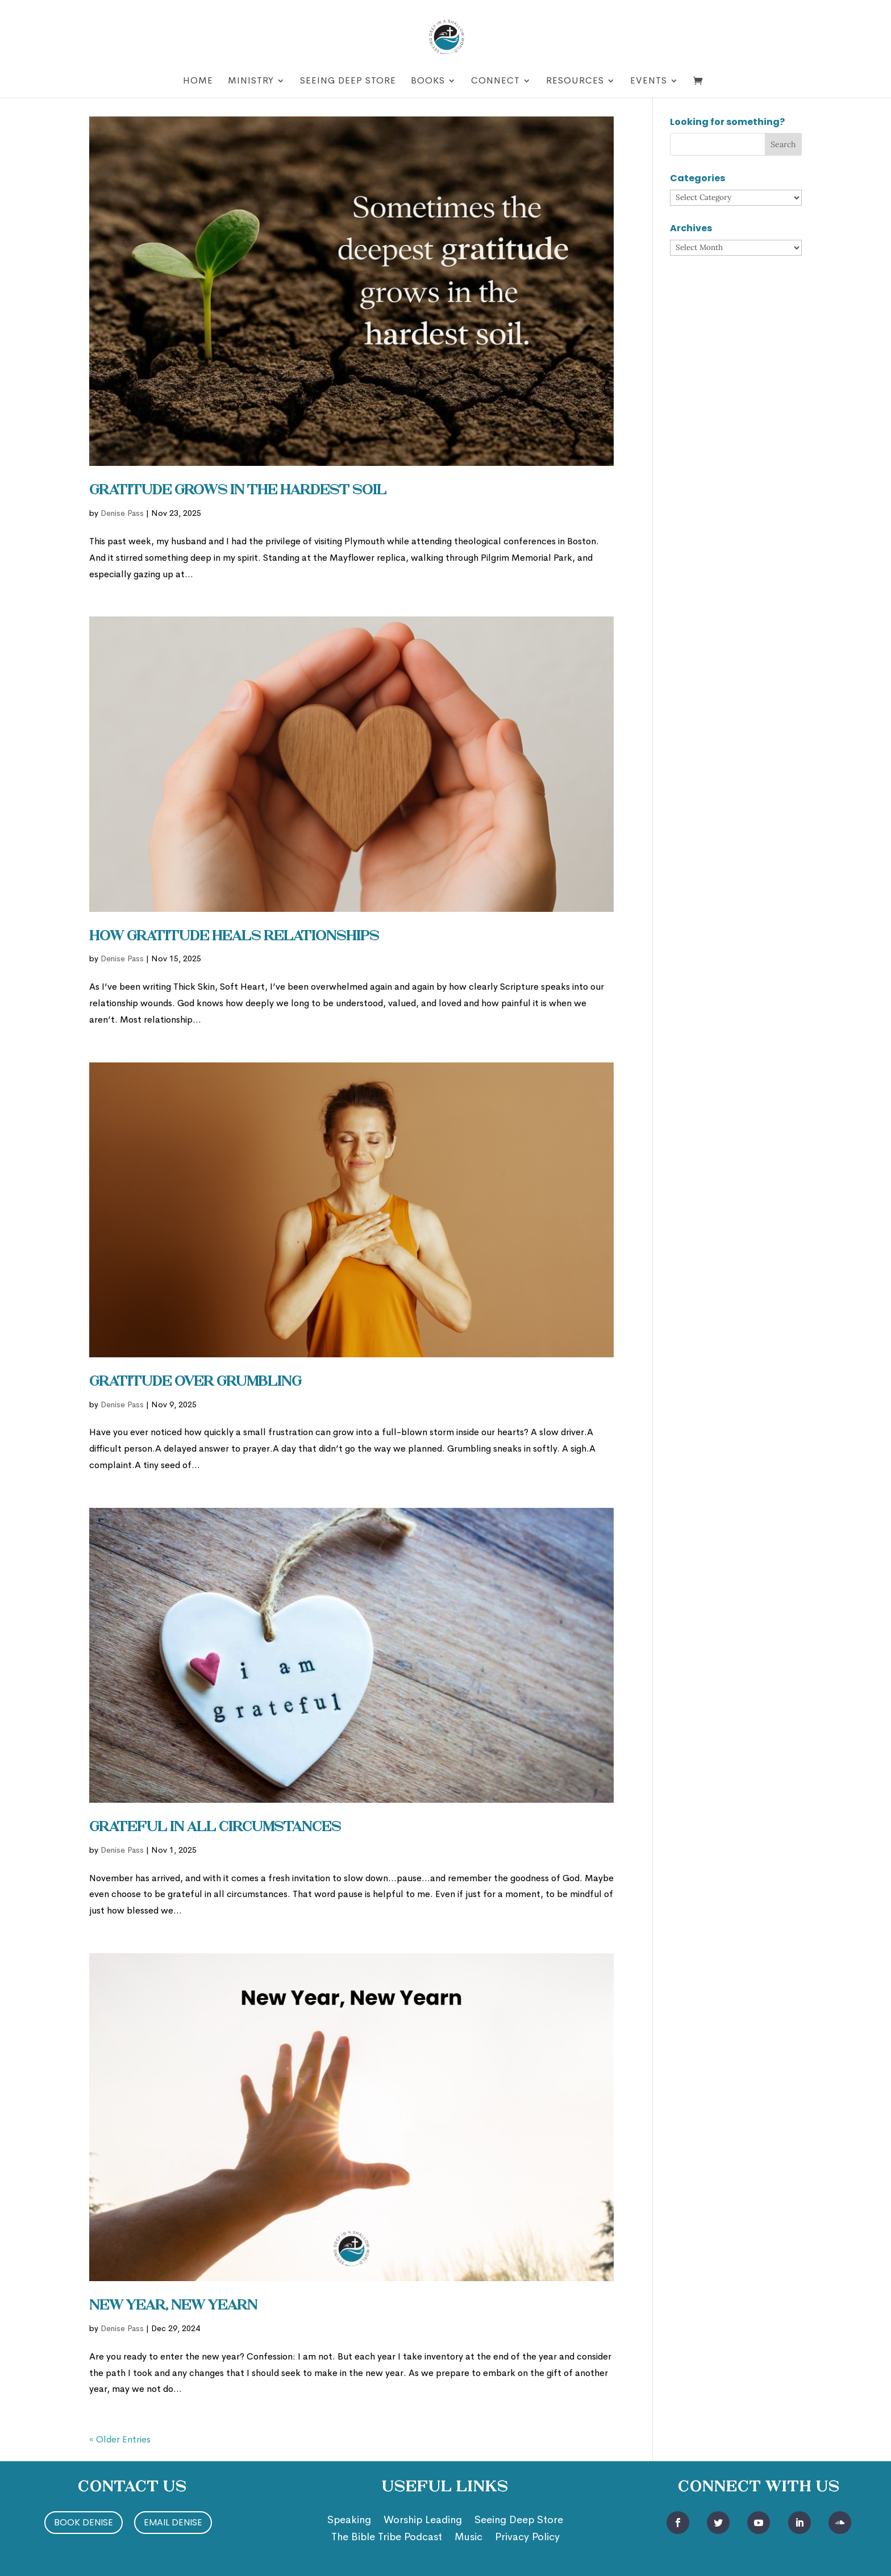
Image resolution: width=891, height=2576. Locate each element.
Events (648, 81)
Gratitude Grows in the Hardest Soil (237, 491)
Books (428, 81)
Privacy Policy (527, 2538)
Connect (495, 81)
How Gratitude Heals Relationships (234, 937)
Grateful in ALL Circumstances (215, 1828)
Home (198, 81)
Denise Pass (122, 513)
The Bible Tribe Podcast (386, 2538)
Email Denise (173, 2522)
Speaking (349, 2521)
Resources (575, 81)
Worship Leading (423, 2521)
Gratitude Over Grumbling (195, 1382)
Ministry (251, 81)
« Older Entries (120, 2439)
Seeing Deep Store (348, 81)
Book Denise (83, 2522)
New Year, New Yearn (173, 2306)
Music (468, 2538)
